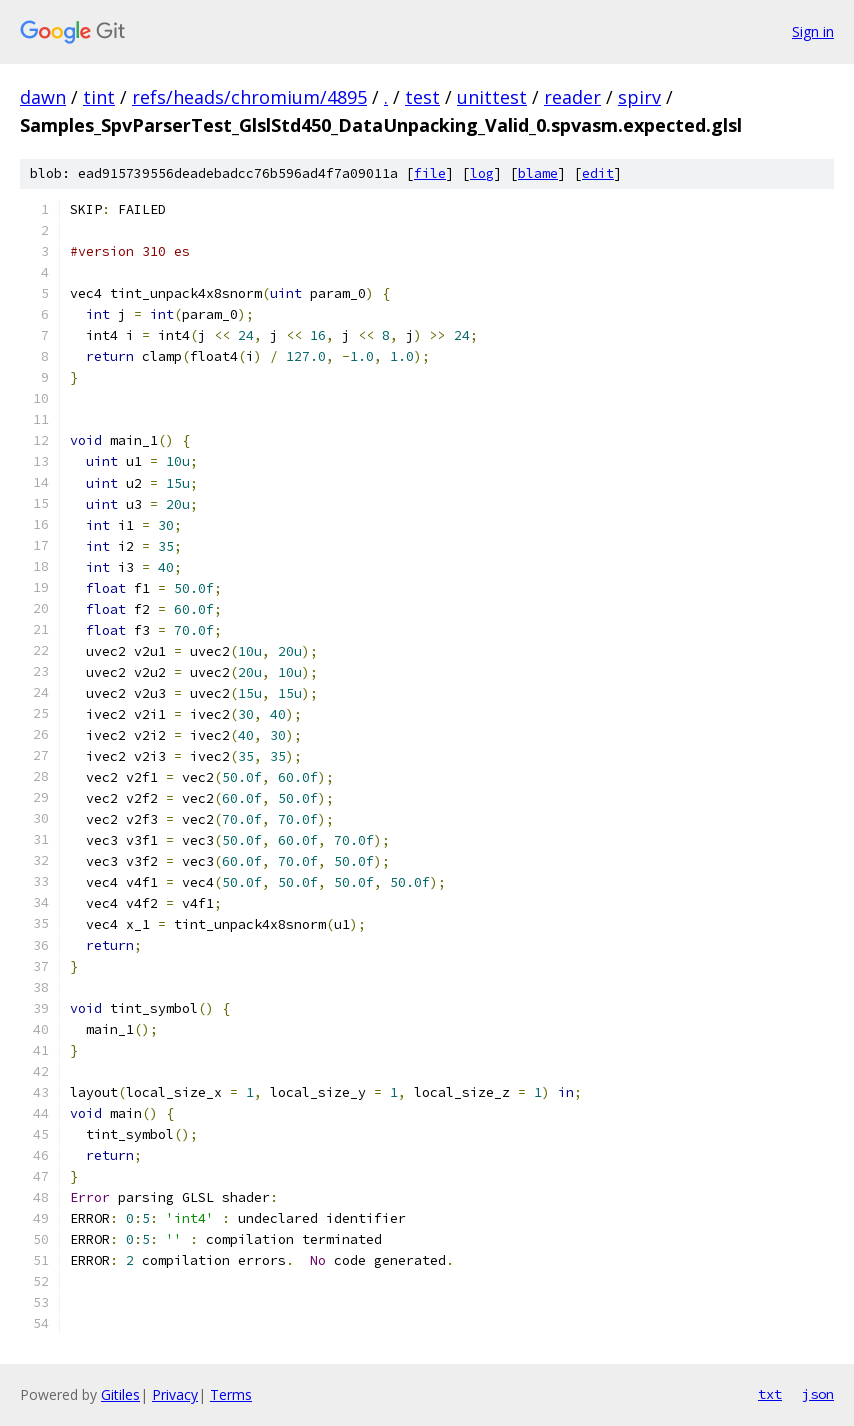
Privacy (175, 1394)
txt (770, 1394)
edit (598, 173)
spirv (639, 97)
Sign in (813, 31)
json (818, 1394)
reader (572, 97)
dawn (43, 97)
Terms (231, 1394)
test (422, 97)
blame (538, 173)
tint (99, 97)
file (430, 173)
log (482, 173)
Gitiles (120, 1394)
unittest (492, 97)
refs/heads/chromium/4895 (249, 97)
